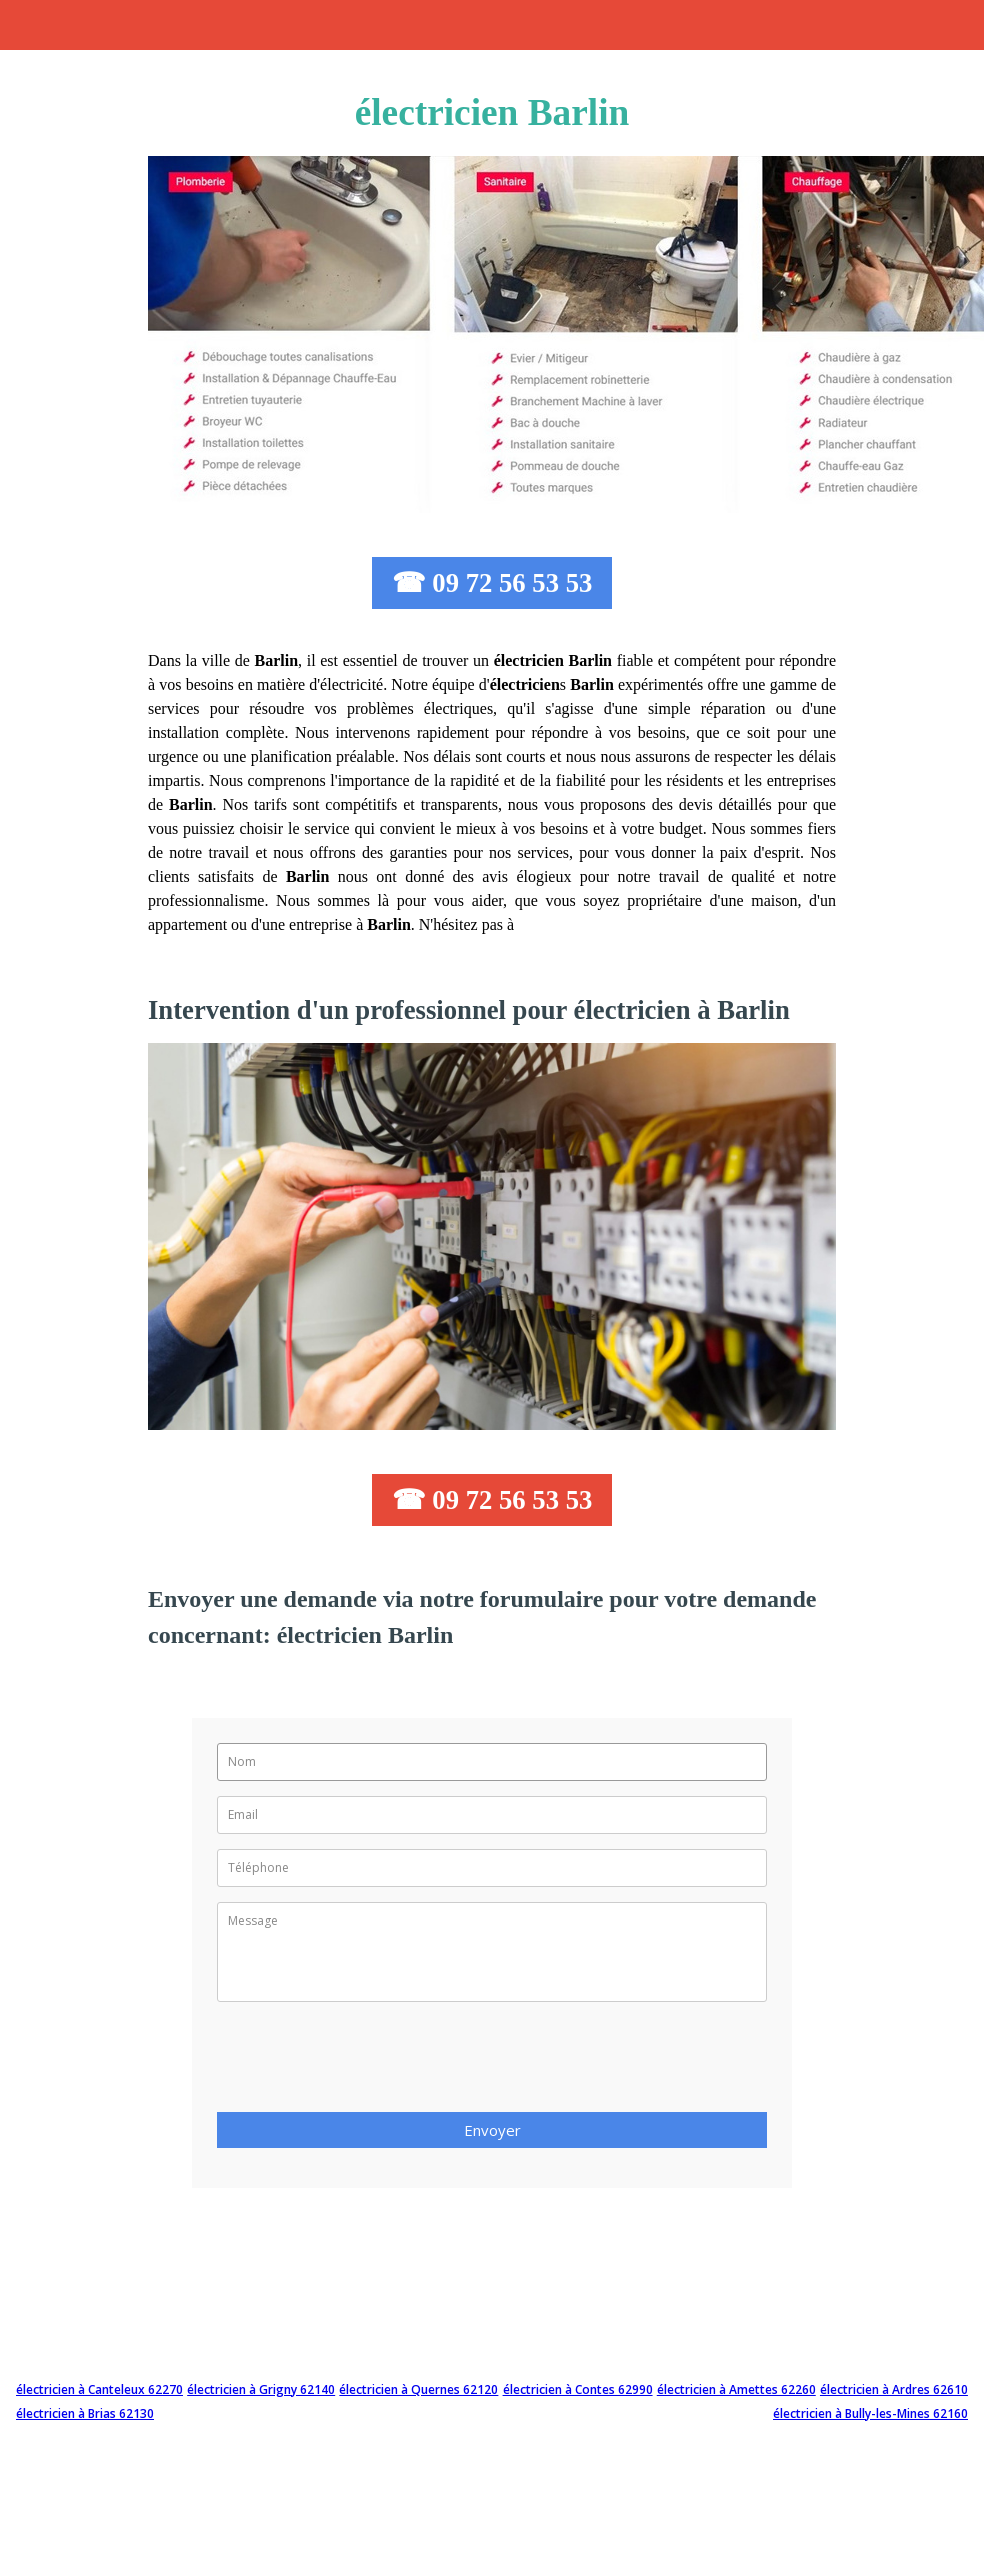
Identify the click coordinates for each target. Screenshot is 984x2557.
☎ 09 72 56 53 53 (492, 583)
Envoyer (492, 2130)
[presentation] (369, 2063)
